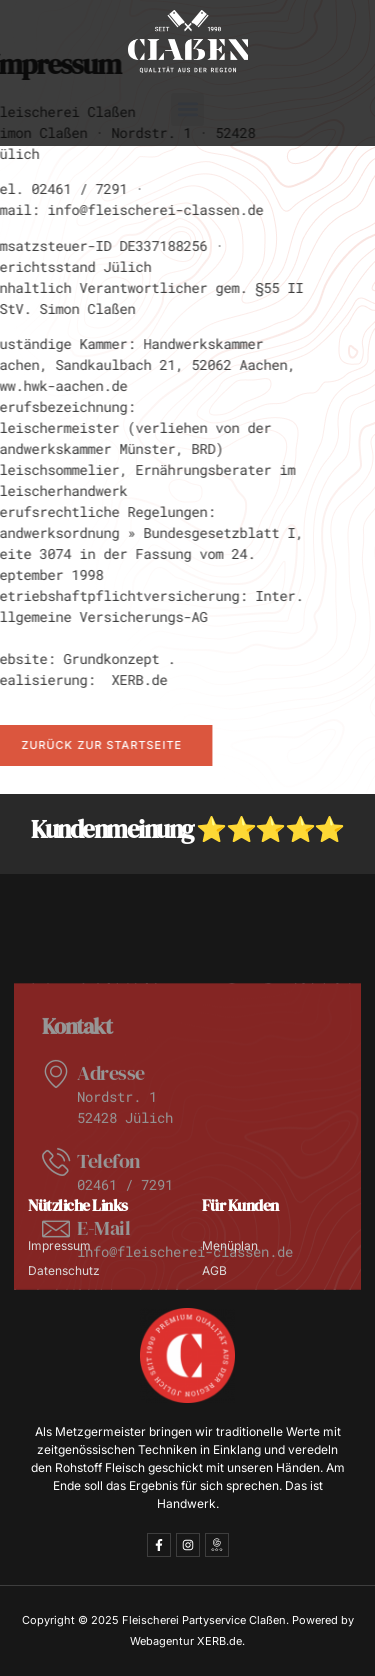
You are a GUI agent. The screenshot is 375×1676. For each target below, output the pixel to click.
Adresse (111, 1123)
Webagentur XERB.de (186, 1641)
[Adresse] (56, 1124)
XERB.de (118, 679)
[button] (187, 109)
